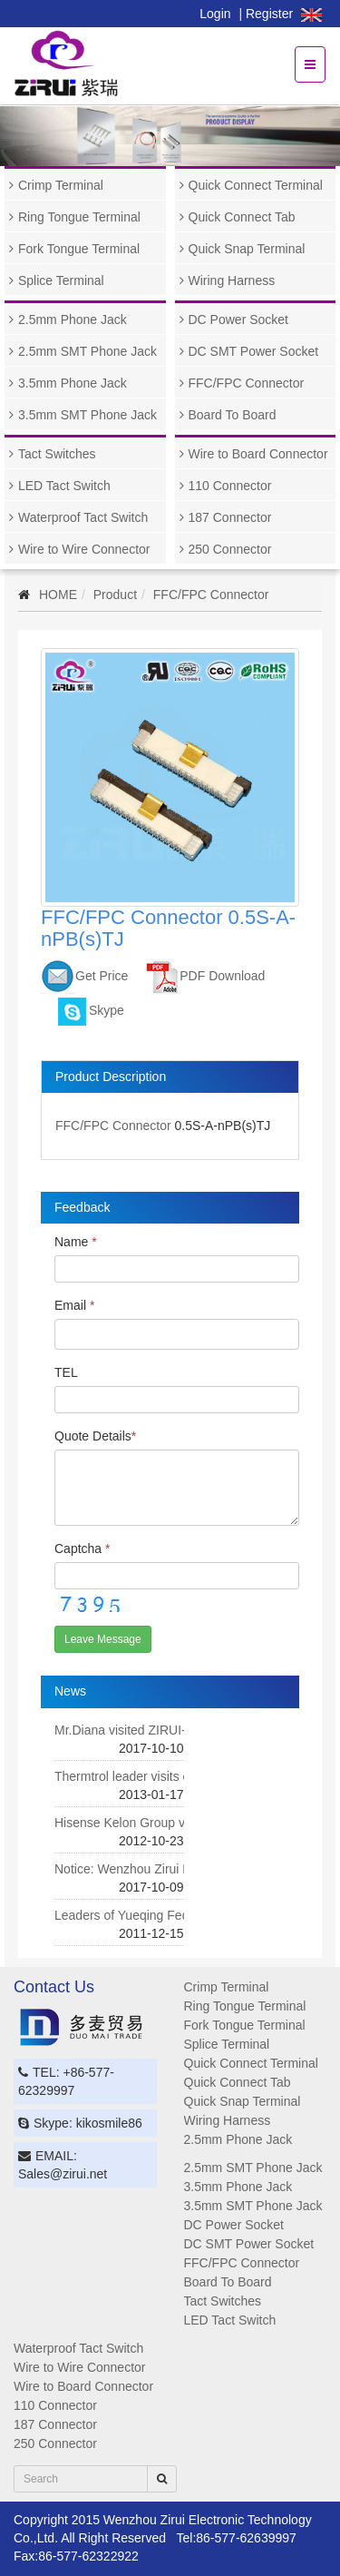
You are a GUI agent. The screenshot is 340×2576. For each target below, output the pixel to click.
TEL (66, 1372)
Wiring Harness (232, 280)
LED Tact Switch (64, 485)
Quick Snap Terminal (247, 248)
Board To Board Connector (226, 419)
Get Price (84, 975)
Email (74, 1305)
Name (75, 1241)
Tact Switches (57, 454)
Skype (89, 1010)
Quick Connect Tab (242, 217)
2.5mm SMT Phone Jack (87, 351)
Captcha (82, 1548)
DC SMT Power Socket (254, 351)
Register (269, 13)
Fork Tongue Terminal (79, 248)
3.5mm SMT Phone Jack (87, 415)
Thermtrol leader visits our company (155, 1776)
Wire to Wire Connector (84, 549)
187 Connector (230, 517)
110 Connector (230, 485)
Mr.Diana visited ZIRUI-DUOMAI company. (174, 1730)
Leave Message (102, 1639)
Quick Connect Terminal (256, 185)
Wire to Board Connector (258, 454)
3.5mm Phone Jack (72, 383)
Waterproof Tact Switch (83, 517)
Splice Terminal (61, 280)
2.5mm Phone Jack (72, 319)
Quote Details (95, 1436)
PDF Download (205, 975)
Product (115, 594)
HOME (58, 594)
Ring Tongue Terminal (79, 217)
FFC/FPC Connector (247, 383)
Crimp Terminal (60, 185)
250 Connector (230, 549)
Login (214, 13)
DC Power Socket (238, 319)
